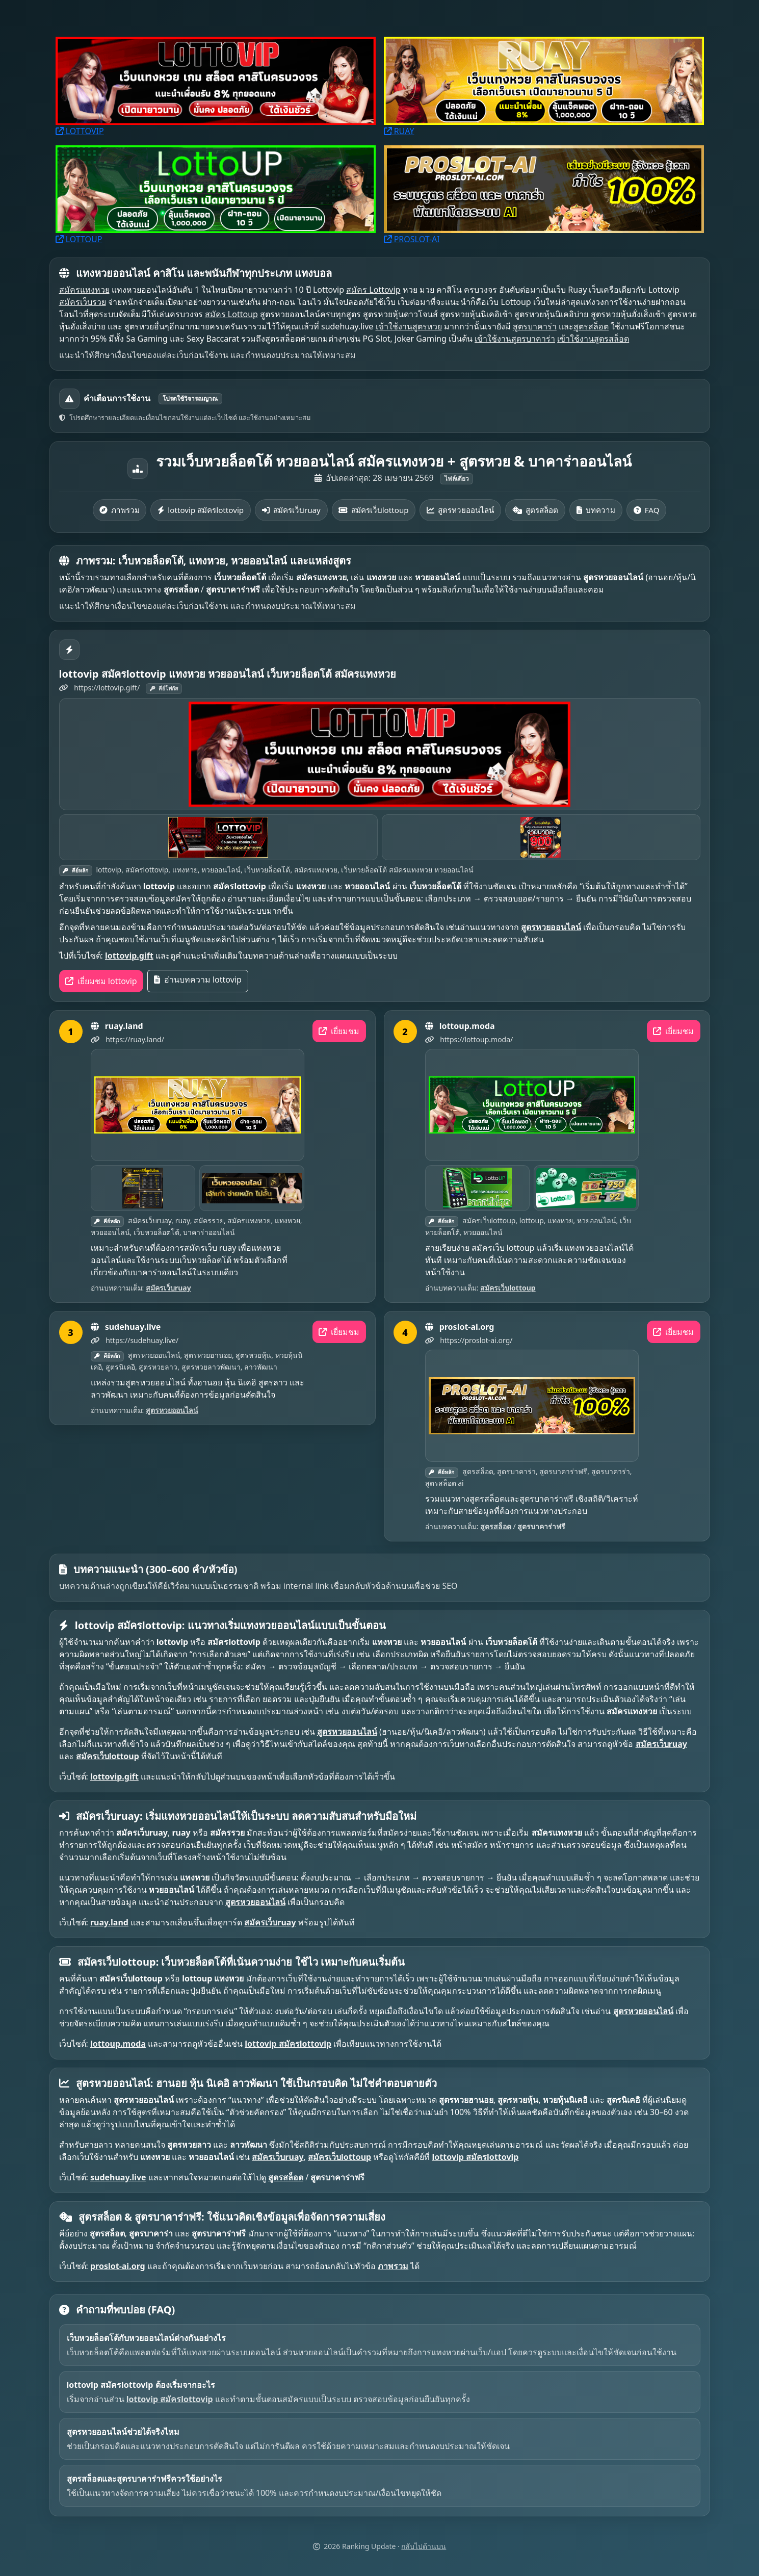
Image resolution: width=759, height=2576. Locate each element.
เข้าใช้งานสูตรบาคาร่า (515, 338)
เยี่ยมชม (339, 1031)
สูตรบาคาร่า (535, 326)
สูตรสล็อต (591, 326)
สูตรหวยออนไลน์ (460, 510)
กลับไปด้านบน (423, 2546)
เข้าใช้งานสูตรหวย (409, 326)
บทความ (596, 510)
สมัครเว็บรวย (82, 301)
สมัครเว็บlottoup (373, 510)
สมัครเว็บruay (291, 510)
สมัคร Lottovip (373, 289)
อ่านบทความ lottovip (198, 979)
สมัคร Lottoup (231, 314)
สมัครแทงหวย (84, 289)
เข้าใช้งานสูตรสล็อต (593, 338)
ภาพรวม (119, 510)
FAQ (647, 510)
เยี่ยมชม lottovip (101, 981)
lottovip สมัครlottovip (201, 510)
